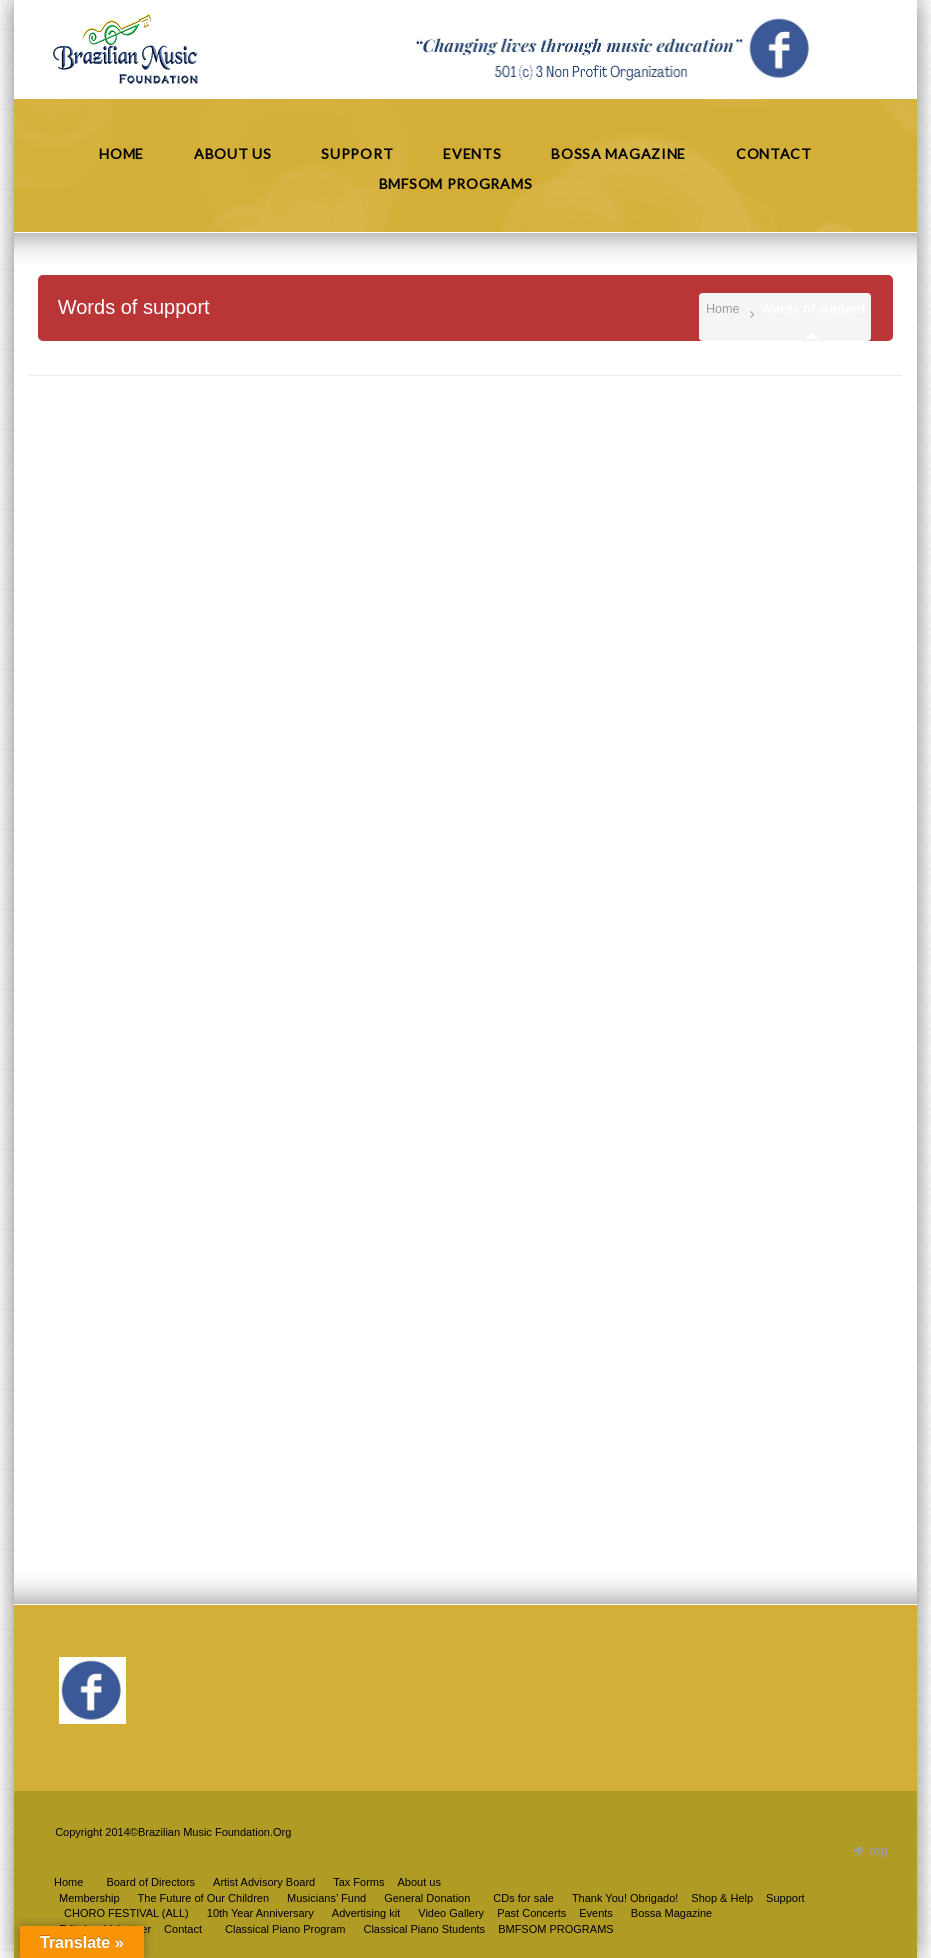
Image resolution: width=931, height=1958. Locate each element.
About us (419, 1882)
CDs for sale (523, 1898)
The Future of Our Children (203, 1898)
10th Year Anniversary (260, 1913)
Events (596, 1913)
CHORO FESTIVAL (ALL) (126, 1913)
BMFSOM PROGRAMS (556, 1929)
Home (723, 309)
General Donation (427, 1898)
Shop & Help (722, 1898)
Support (785, 1898)
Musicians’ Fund (326, 1898)
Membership (89, 1898)
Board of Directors (150, 1882)
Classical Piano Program (285, 1929)
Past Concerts (531, 1913)
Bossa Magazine (671, 1913)
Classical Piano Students (424, 1929)
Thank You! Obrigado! (625, 1898)
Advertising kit (366, 1913)
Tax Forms (358, 1882)
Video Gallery (451, 1913)
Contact (183, 1929)
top (878, 1851)
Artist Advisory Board (264, 1882)
